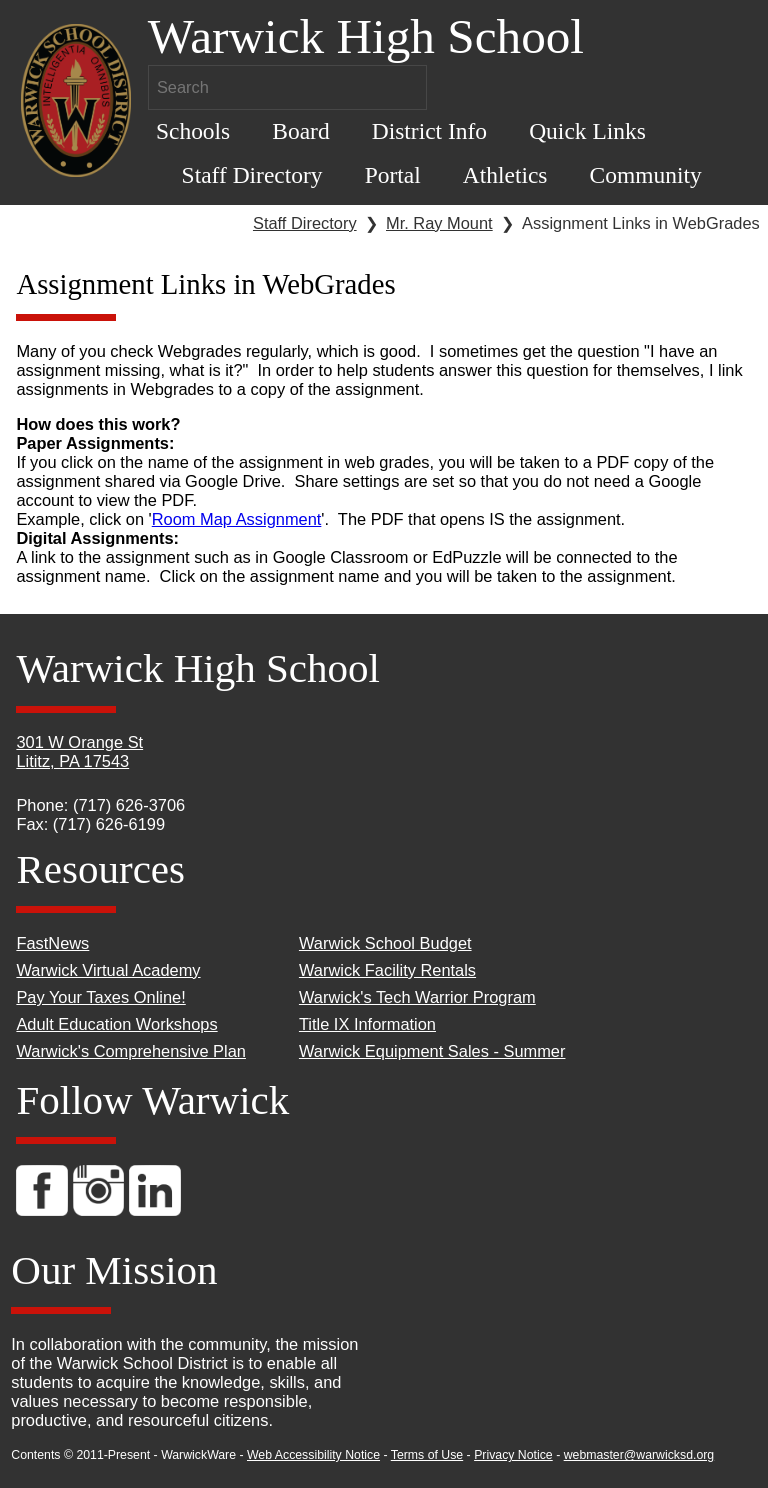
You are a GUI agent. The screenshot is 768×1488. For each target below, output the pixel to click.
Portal (393, 175)
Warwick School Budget (385, 943)
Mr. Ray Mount (439, 223)
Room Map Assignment (237, 519)
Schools (193, 131)
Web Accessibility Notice (313, 1455)
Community (646, 175)
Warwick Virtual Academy (108, 970)
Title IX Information (367, 1024)
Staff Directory (252, 175)
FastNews (52, 943)
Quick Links (587, 131)
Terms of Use (427, 1455)
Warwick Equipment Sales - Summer (432, 1051)
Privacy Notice (513, 1455)
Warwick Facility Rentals (387, 970)
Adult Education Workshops (116, 1024)
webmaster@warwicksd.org (639, 1455)
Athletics (505, 175)
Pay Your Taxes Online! (100, 997)
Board (300, 131)
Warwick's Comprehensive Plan (131, 1051)
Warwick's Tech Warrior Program (417, 997)
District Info (429, 131)
